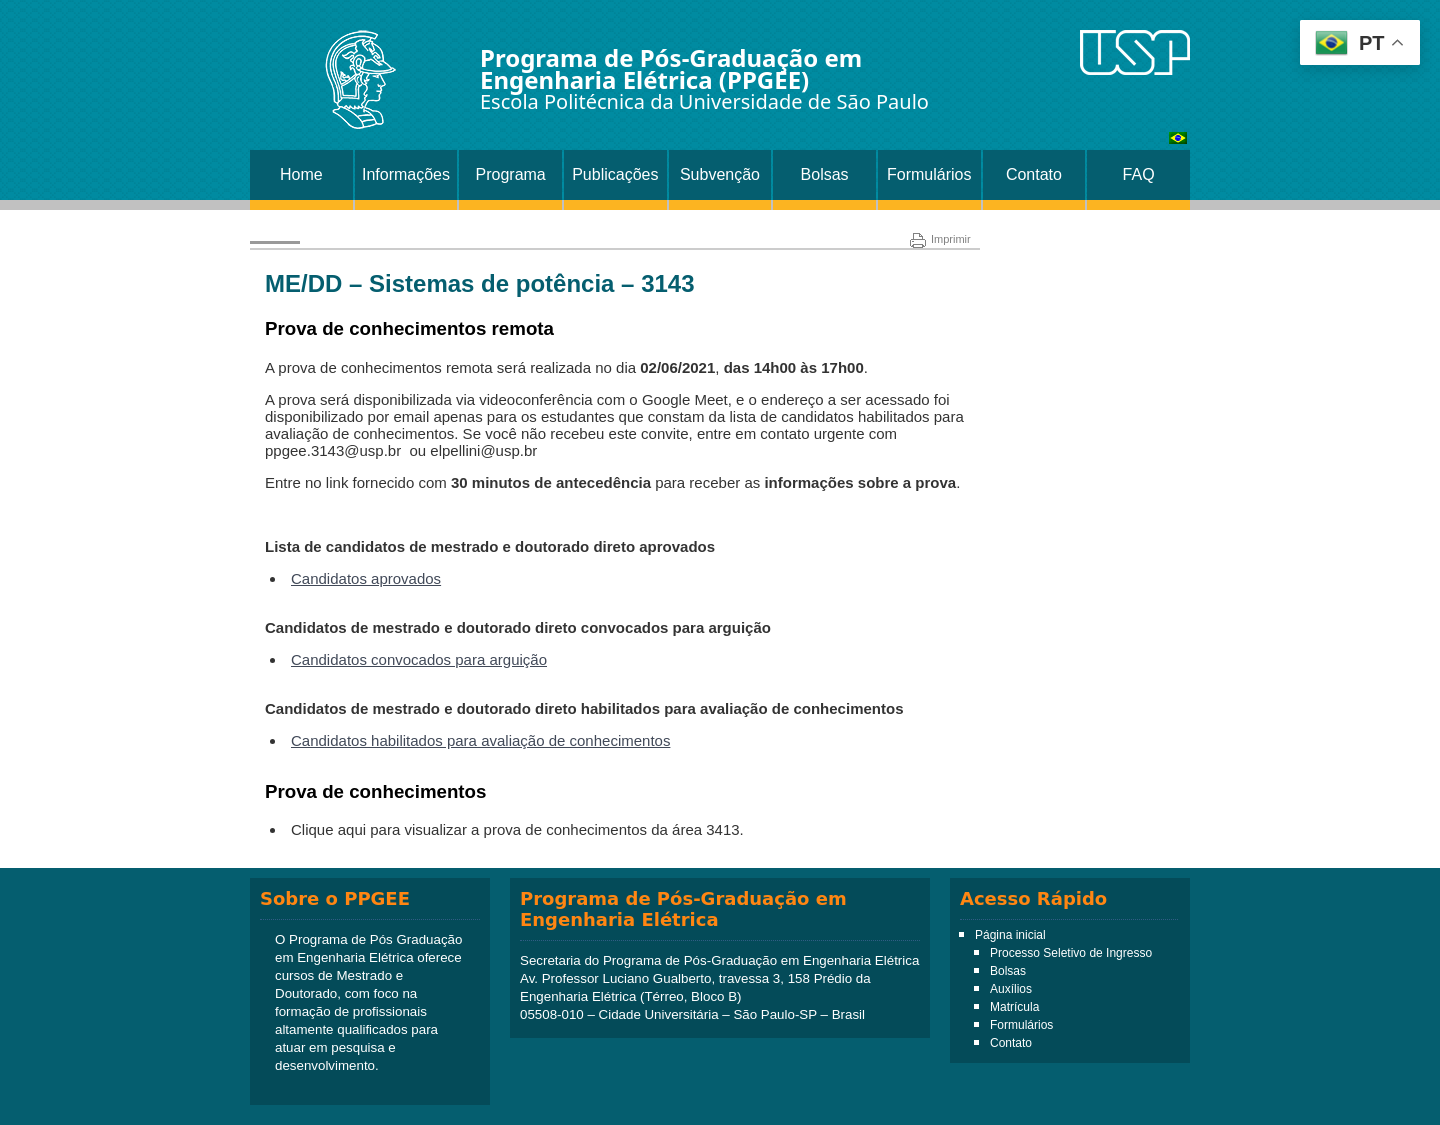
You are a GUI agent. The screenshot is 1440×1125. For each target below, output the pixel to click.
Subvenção (720, 174)
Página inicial (1010, 935)
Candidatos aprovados (366, 578)
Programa (511, 174)
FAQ (1139, 174)
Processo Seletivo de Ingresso (1071, 953)
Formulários (929, 174)
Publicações (615, 174)
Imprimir (940, 239)
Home (301, 174)
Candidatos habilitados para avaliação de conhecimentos (480, 740)
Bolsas (825, 174)
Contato (1034, 174)
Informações (406, 174)
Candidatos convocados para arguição (419, 659)
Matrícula (1014, 1007)
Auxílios (1011, 989)
